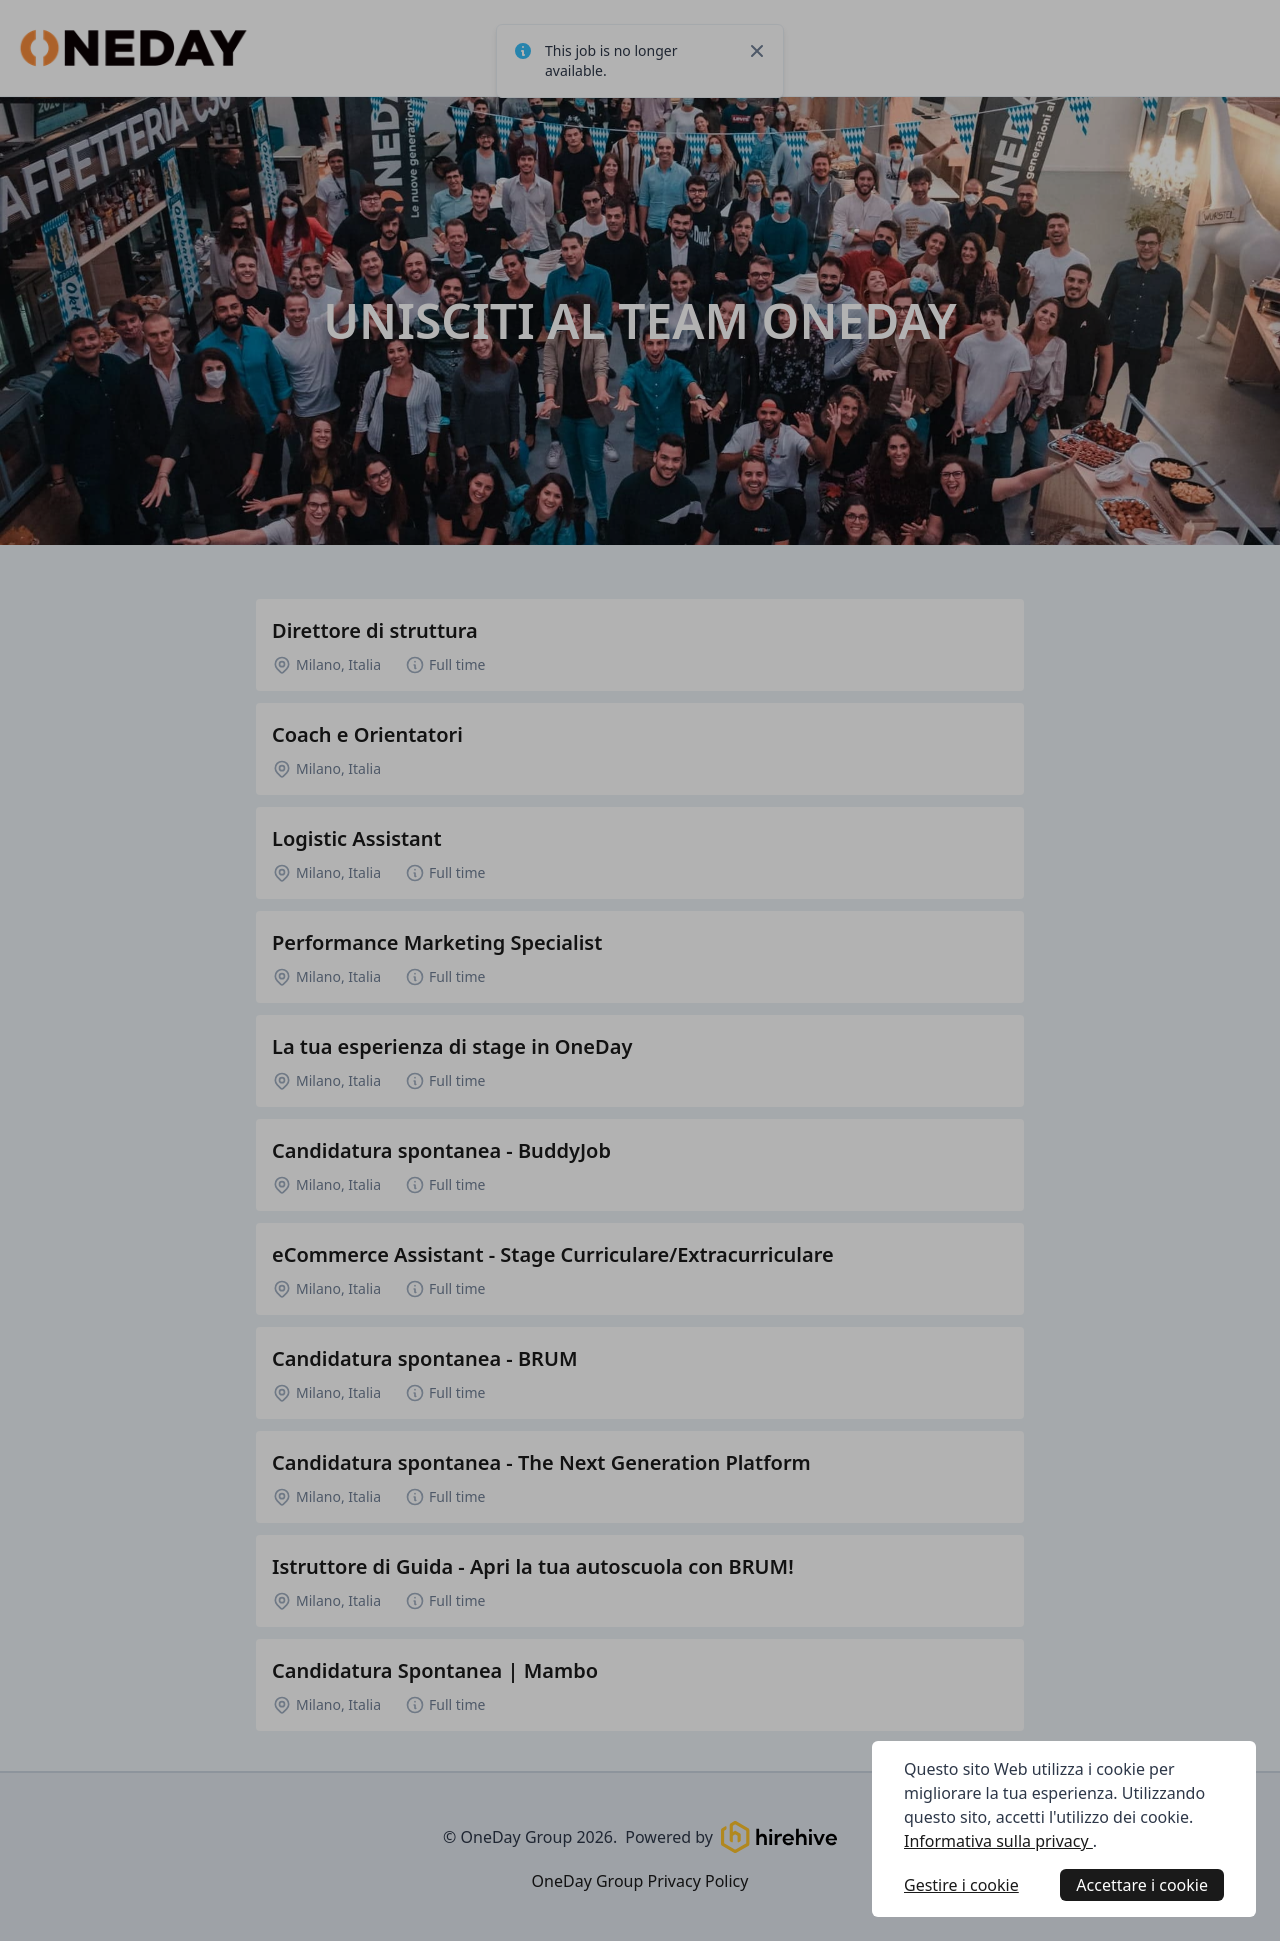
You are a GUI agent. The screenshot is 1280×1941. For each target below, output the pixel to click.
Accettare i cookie (1142, 1885)
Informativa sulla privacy (998, 1841)
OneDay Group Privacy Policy (640, 1881)
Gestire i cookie (961, 1885)
